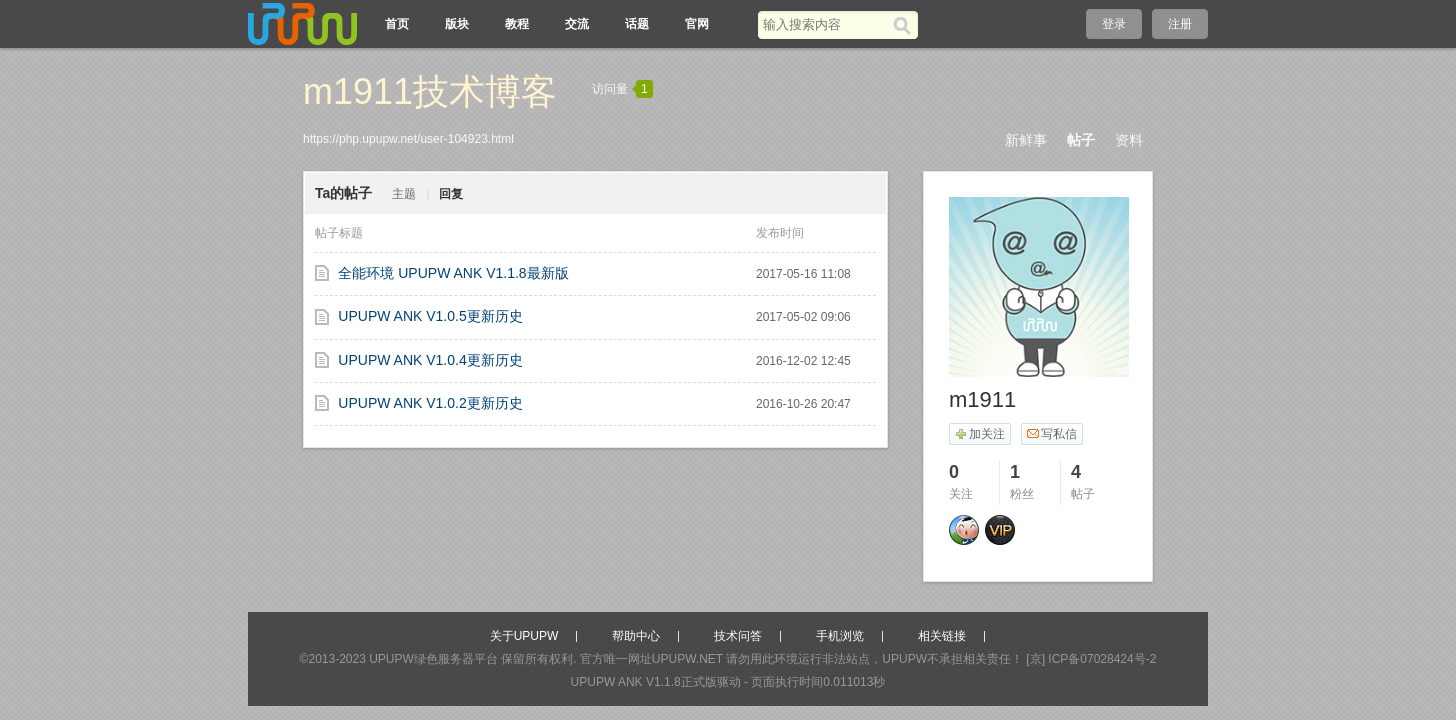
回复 (451, 194)
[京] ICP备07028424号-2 (1091, 659)
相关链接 (942, 636)
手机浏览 (840, 636)
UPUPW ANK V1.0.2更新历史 (430, 403)
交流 (577, 24)
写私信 (1051, 434)
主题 (404, 194)
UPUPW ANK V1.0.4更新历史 (430, 360)
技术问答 (738, 636)
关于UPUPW (524, 636)
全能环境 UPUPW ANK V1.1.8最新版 (453, 273)
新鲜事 (1026, 140)
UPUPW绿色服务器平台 (433, 659)
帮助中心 (636, 636)
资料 (1129, 140)
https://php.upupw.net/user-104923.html (408, 139)
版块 (457, 24)
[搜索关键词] (825, 24)
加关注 (979, 434)
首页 (397, 24)
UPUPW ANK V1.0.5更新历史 (430, 316)
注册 (1180, 24)
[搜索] (905, 25)
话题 (637, 24)
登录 (1114, 24)
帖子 (1081, 140)
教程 (517, 24)
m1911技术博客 (430, 91)
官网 (697, 24)
